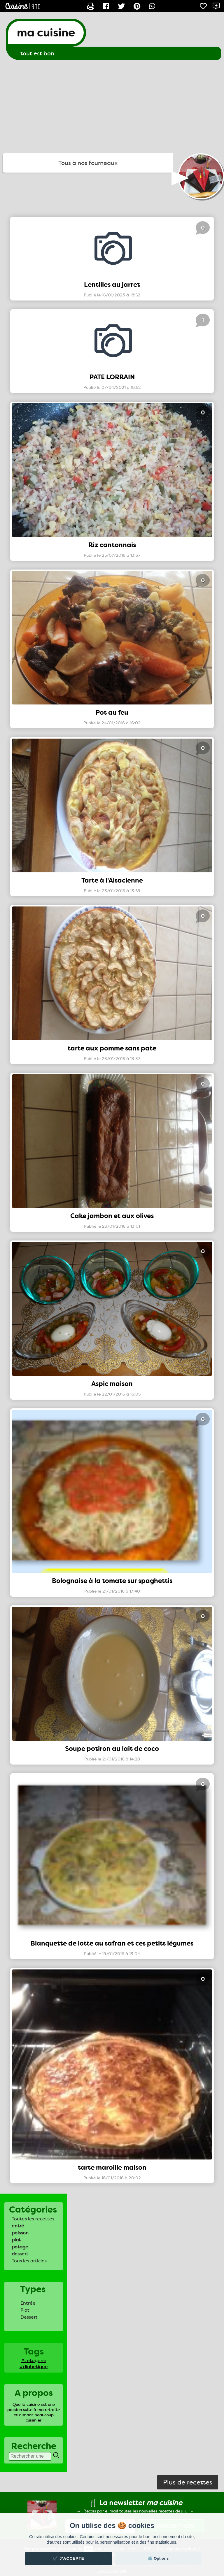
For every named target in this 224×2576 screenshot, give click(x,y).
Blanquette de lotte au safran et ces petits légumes (112, 1943)
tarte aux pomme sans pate (112, 1048)
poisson (20, 2233)
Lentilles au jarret (112, 284)
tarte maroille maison (112, 2167)
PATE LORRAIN (112, 377)
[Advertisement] (112, 106)
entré (18, 2226)
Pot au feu (112, 712)
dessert (20, 2254)
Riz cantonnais (112, 545)
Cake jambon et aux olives (112, 1216)
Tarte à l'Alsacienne (112, 880)
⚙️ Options (158, 2558)
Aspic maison (112, 1384)
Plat (24, 2310)
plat (16, 2240)
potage (20, 2247)
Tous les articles (29, 2261)
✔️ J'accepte (68, 2558)
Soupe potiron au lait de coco (112, 1748)
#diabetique (34, 2367)
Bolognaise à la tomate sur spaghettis (112, 1581)
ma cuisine (46, 32)
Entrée (28, 2303)
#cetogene (33, 2360)
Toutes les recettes (33, 2219)
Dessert (29, 2317)
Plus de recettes (187, 2482)
